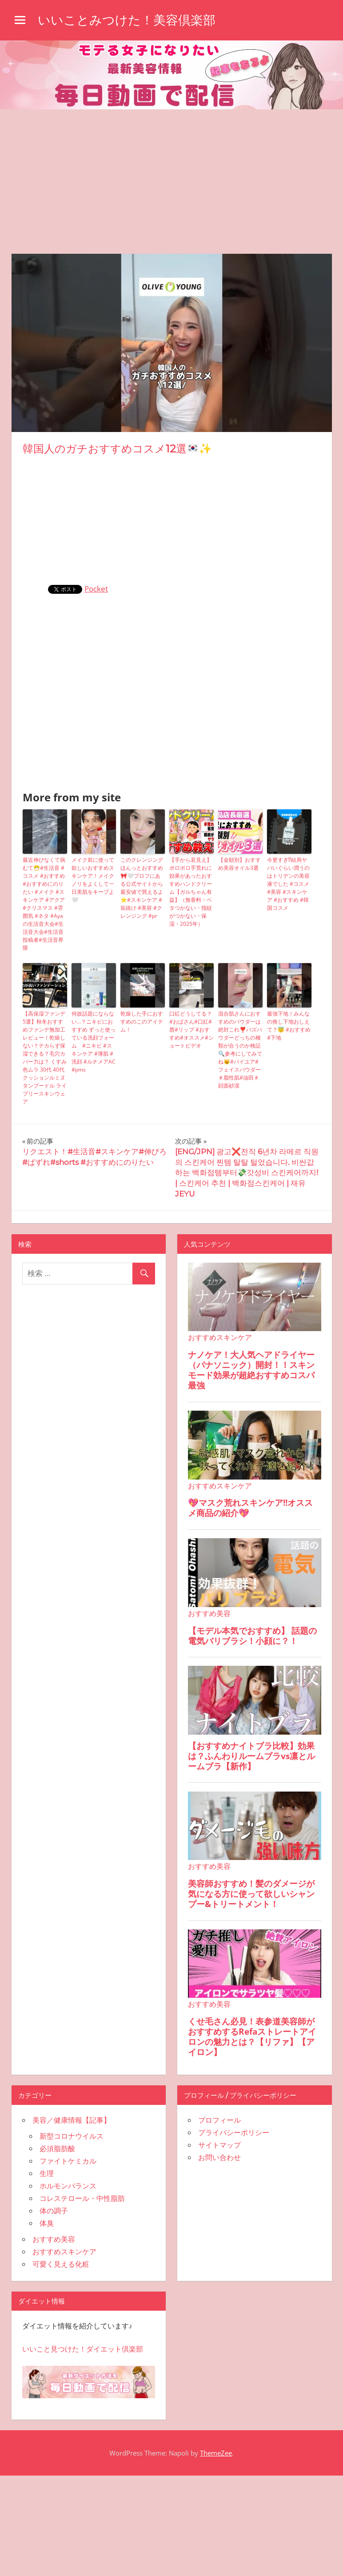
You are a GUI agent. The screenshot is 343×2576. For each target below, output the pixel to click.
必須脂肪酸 (57, 2148)
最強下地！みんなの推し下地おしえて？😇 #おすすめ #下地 (289, 1025)
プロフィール (219, 2120)
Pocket (96, 589)
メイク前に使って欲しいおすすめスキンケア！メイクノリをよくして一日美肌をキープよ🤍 (93, 880)
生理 (47, 2173)
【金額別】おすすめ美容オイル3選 (239, 864)
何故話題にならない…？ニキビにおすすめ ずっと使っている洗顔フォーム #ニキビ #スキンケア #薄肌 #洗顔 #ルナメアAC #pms (94, 1041)
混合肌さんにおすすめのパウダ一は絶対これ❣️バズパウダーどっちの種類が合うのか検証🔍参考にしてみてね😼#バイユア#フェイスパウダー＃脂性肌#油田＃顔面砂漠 (240, 1049)
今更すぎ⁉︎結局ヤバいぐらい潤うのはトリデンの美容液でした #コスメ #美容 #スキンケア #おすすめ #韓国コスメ (288, 884)
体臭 (47, 2223)
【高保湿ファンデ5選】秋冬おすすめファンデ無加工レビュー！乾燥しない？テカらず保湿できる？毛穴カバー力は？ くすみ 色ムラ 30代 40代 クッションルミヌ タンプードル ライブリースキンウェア (45, 1057)
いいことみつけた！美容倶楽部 (126, 20)
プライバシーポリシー (233, 2132)
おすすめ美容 (53, 2239)
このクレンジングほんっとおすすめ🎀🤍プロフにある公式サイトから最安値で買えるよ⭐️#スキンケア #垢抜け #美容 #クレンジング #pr (141, 888)
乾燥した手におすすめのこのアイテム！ (141, 1021)
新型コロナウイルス (72, 2136)
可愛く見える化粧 (60, 2264)
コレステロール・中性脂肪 (82, 2198)
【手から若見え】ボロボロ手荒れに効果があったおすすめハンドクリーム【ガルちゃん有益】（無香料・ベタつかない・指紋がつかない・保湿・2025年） (190, 892)
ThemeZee (216, 2452)
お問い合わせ (219, 2157)
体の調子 (54, 2211)
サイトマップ (219, 2145)
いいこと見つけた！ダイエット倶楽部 (82, 2349)
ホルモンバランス (68, 2186)
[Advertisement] (171, 176)
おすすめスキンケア (64, 2251)
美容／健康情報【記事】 (71, 2120)
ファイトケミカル (68, 2161)
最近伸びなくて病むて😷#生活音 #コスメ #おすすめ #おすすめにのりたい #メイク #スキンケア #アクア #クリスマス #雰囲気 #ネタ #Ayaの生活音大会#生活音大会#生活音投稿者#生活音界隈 (44, 904)
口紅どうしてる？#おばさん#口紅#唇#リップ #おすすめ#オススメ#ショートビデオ (191, 1029)
